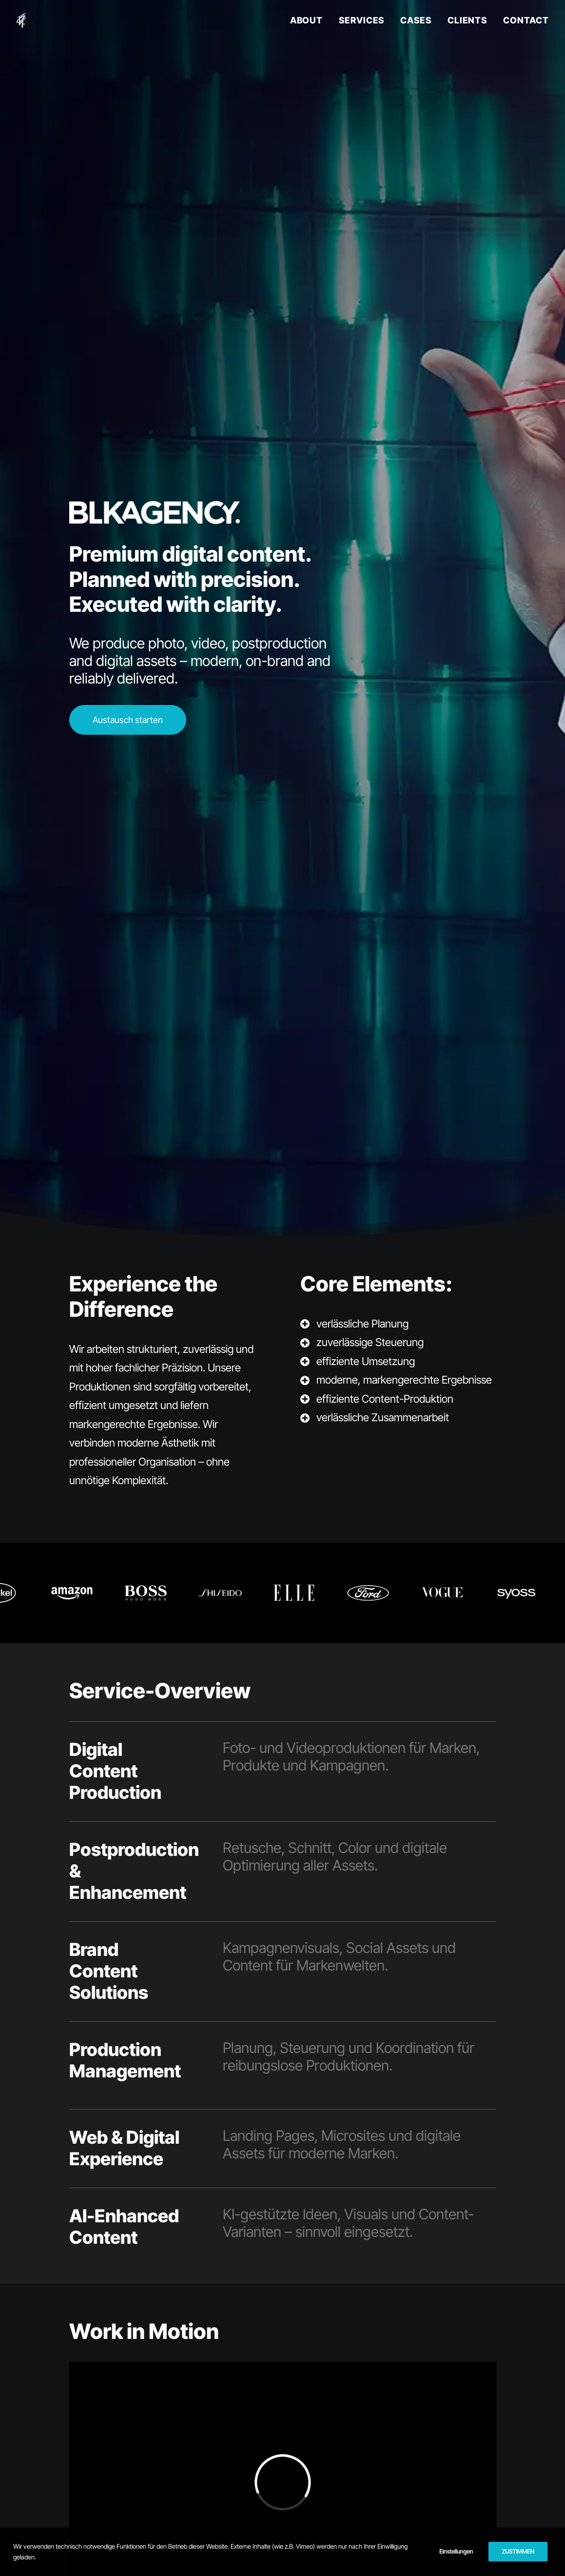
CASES (415, 20)
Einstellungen (456, 2551)
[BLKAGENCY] (22, 20)
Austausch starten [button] (128, 720)
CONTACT (525, 20)
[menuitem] (310, 20)
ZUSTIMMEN (518, 2551)
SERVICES (361, 20)
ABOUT (306, 20)
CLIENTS (467, 20)
